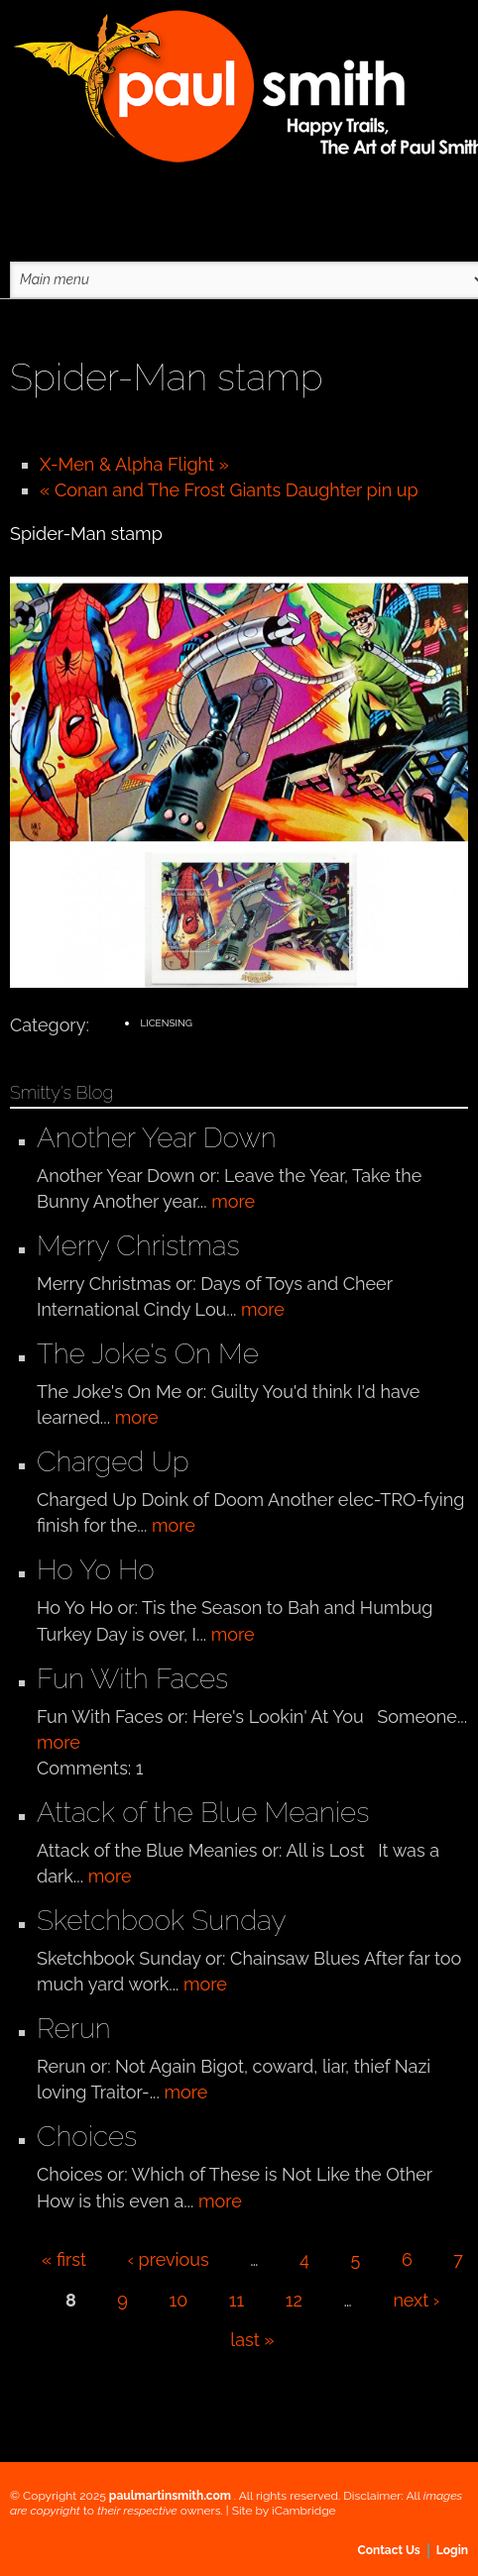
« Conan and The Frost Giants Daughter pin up (229, 490)
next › (416, 2300)
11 (236, 2300)
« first (64, 2259)
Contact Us (389, 2550)
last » (252, 2339)
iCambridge (304, 2511)
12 (294, 2300)
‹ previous (168, 2259)
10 (179, 2300)
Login (452, 2550)
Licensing (165, 1023)
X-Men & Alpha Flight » (134, 464)
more (233, 1201)
